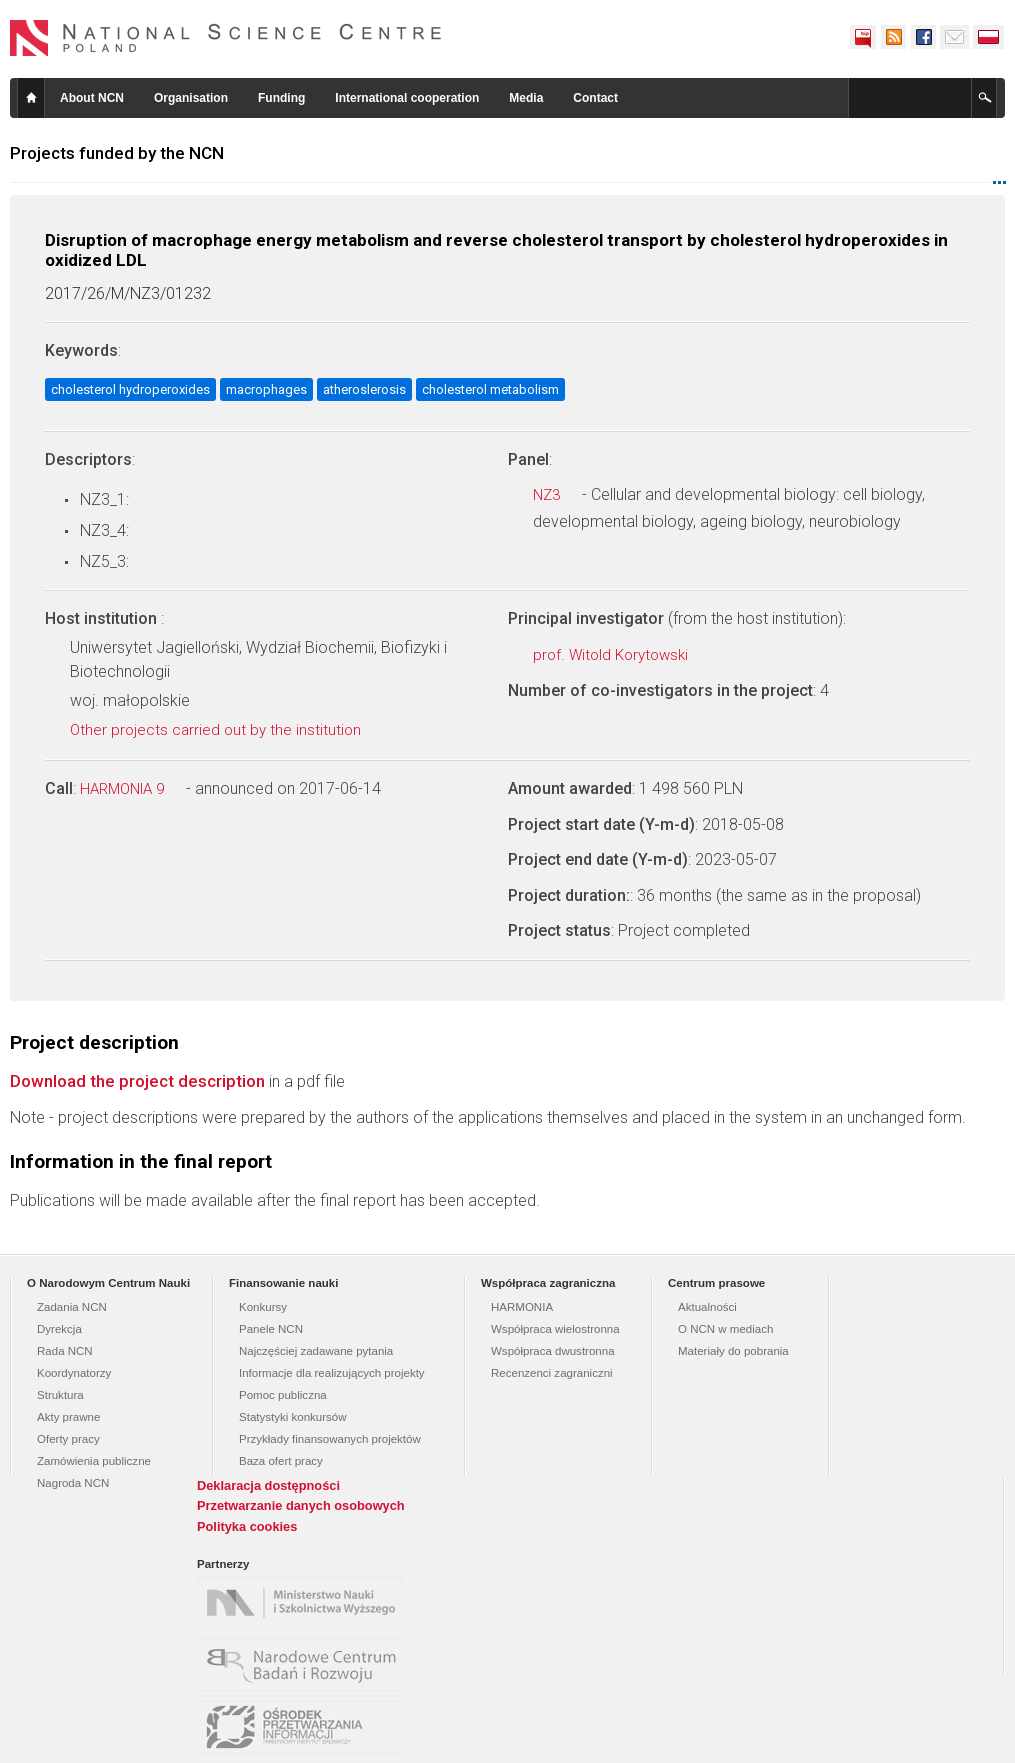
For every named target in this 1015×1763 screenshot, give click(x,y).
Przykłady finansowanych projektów (330, 1439)
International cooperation (407, 98)
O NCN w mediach (725, 1329)
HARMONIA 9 (133, 789)
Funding (281, 98)
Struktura (60, 1395)
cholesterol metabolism (490, 389)
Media (526, 98)
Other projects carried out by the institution (226, 730)
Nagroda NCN (73, 1483)
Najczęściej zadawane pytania (316, 1351)
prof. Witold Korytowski (621, 655)
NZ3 (557, 495)
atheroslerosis (364, 389)
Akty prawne (68, 1417)
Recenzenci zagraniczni (552, 1373)
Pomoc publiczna (283, 1395)
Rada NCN (65, 1351)
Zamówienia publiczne (94, 1461)
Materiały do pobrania (733, 1351)
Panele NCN (271, 1329)
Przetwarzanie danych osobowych (301, 1505)
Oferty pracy (68, 1439)
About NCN (92, 98)
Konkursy (263, 1307)
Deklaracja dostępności (268, 1485)
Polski (989, 37)
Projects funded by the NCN (117, 153)
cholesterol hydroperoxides (130, 389)
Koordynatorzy (74, 1373)
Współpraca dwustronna (553, 1351)
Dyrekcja (59, 1329)
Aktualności (707, 1307)
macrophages (266, 389)
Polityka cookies (247, 1526)
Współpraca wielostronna (555, 1329)
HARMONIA (522, 1307)
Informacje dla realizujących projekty (332, 1373)
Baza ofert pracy (281, 1461)
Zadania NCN (72, 1307)
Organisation (191, 98)
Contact (595, 98)
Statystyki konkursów (293, 1417)
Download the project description (137, 1081)
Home (31, 98)
